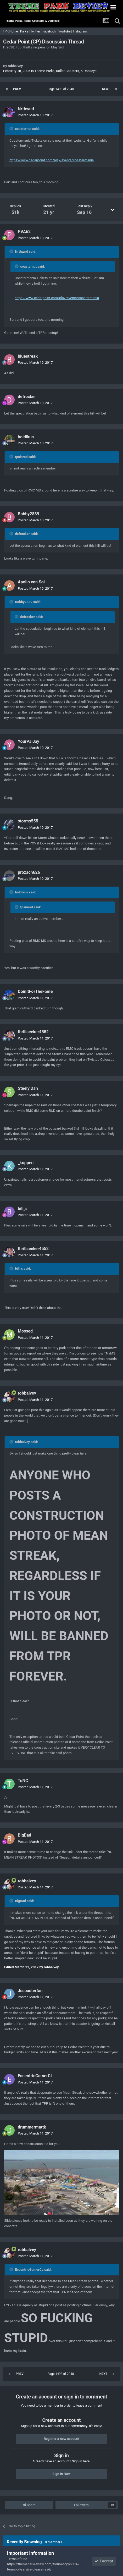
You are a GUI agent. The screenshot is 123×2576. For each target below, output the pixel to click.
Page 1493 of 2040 (61, 89)
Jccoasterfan (30, 1990)
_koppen (25, 1162)
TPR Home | (10, 31)
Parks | (25, 31)
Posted (35, 115)
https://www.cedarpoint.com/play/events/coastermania (51, 160)
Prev (17, 89)
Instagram (80, 31)
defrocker (27, 396)
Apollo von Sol (31, 581)
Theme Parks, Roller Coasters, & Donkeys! (66, 71)
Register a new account (61, 2439)
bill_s (22, 1208)
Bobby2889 (28, 513)
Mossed (25, 1331)
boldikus (26, 436)
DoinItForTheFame (35, 991)
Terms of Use (17, 2559)
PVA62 (24, 231)
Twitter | (36, 31)
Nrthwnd (26, 108)
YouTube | (65, 31)
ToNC (23, 1780)
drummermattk (32, 2127)
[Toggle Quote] (11, 128)
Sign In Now (61, 2474)
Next (106, 89)
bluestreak (28, 356)
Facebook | (50, 31)
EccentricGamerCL (35, 2075)
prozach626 (29, 872)
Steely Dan (28, 1088)
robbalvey (15, 66)
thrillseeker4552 (33, 1031)
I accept (104, 2561)
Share (29, 2505)
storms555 (28, 821)
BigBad (24, 1835)
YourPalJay (28, 741)
